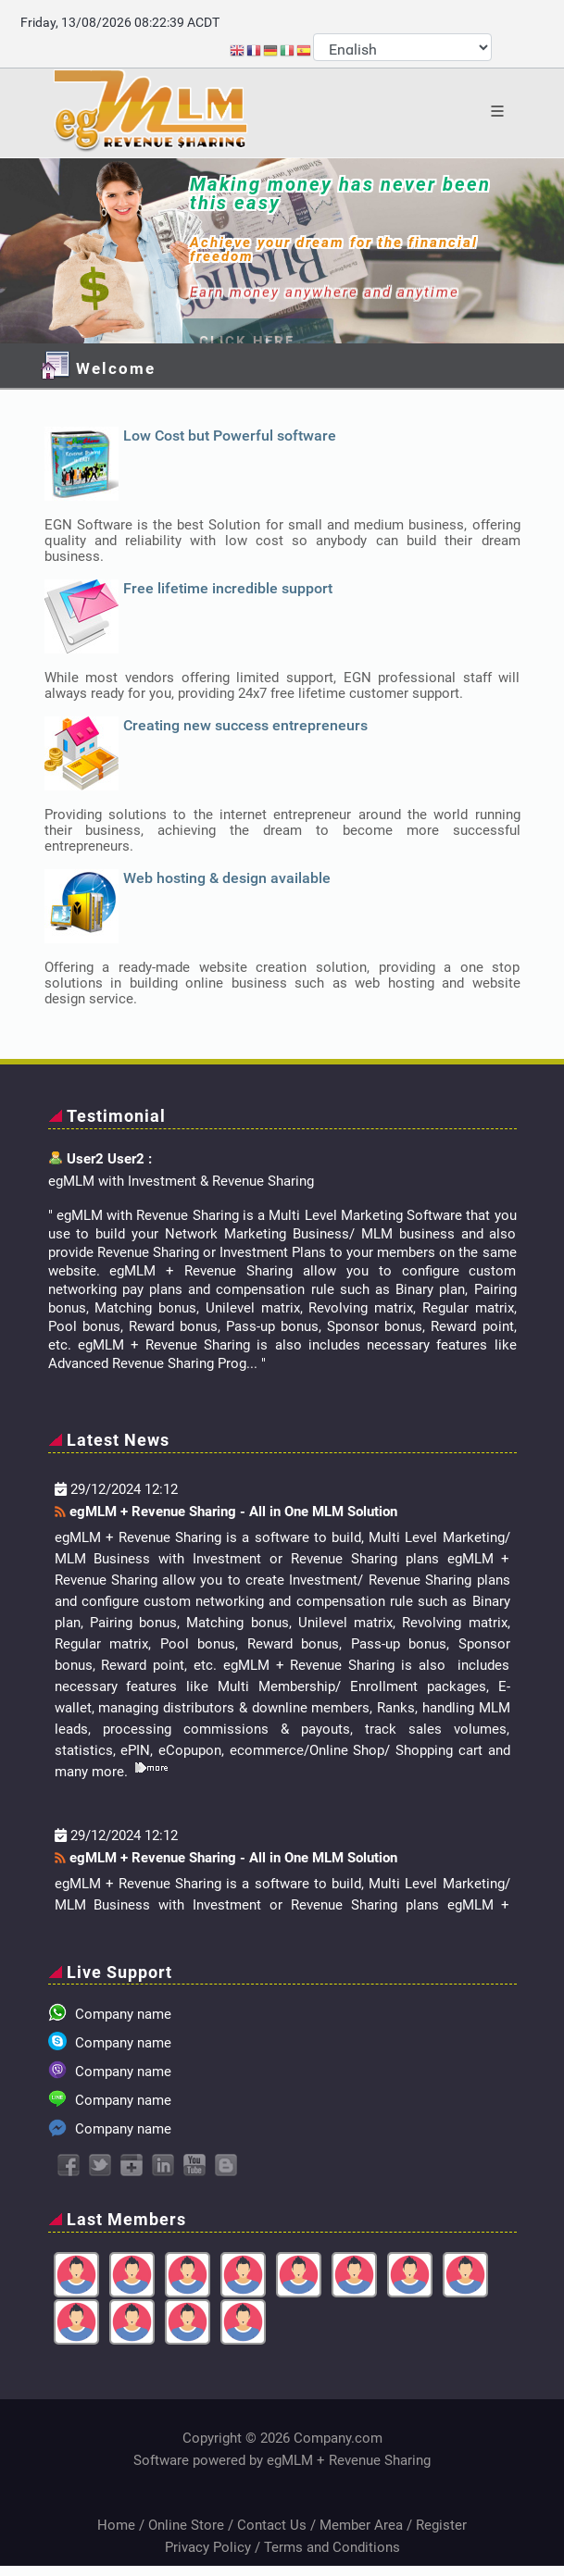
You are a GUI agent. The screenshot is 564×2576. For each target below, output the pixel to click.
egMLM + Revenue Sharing (349, 2460)
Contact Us (272, 2525)
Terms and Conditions (332, 2547)
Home (116, 2525)
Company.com (338, 2438)
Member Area (361, 2525)
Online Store (186, 2525)
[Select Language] (402, 47)
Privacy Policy (208, 2547)
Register (441, 2525)
